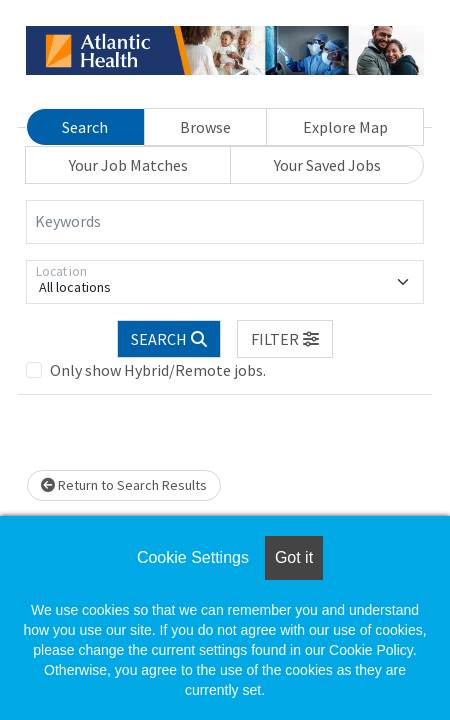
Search (85, 127)
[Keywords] (225, 222)
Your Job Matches (128, 165)
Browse (205, 127)
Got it (294, 557)
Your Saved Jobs (327, 165)
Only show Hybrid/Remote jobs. (158, 370)
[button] (285, 339)
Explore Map (345, 127)
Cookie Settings (193, 557)
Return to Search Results (124, 485)
